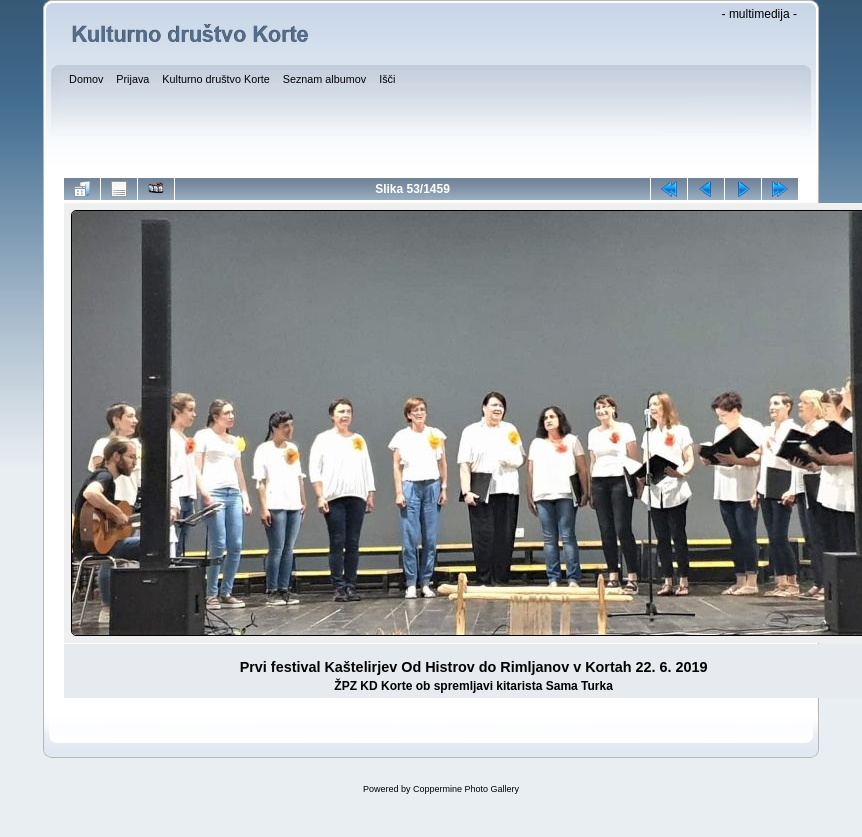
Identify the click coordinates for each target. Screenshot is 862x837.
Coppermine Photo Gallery (466, 789)
